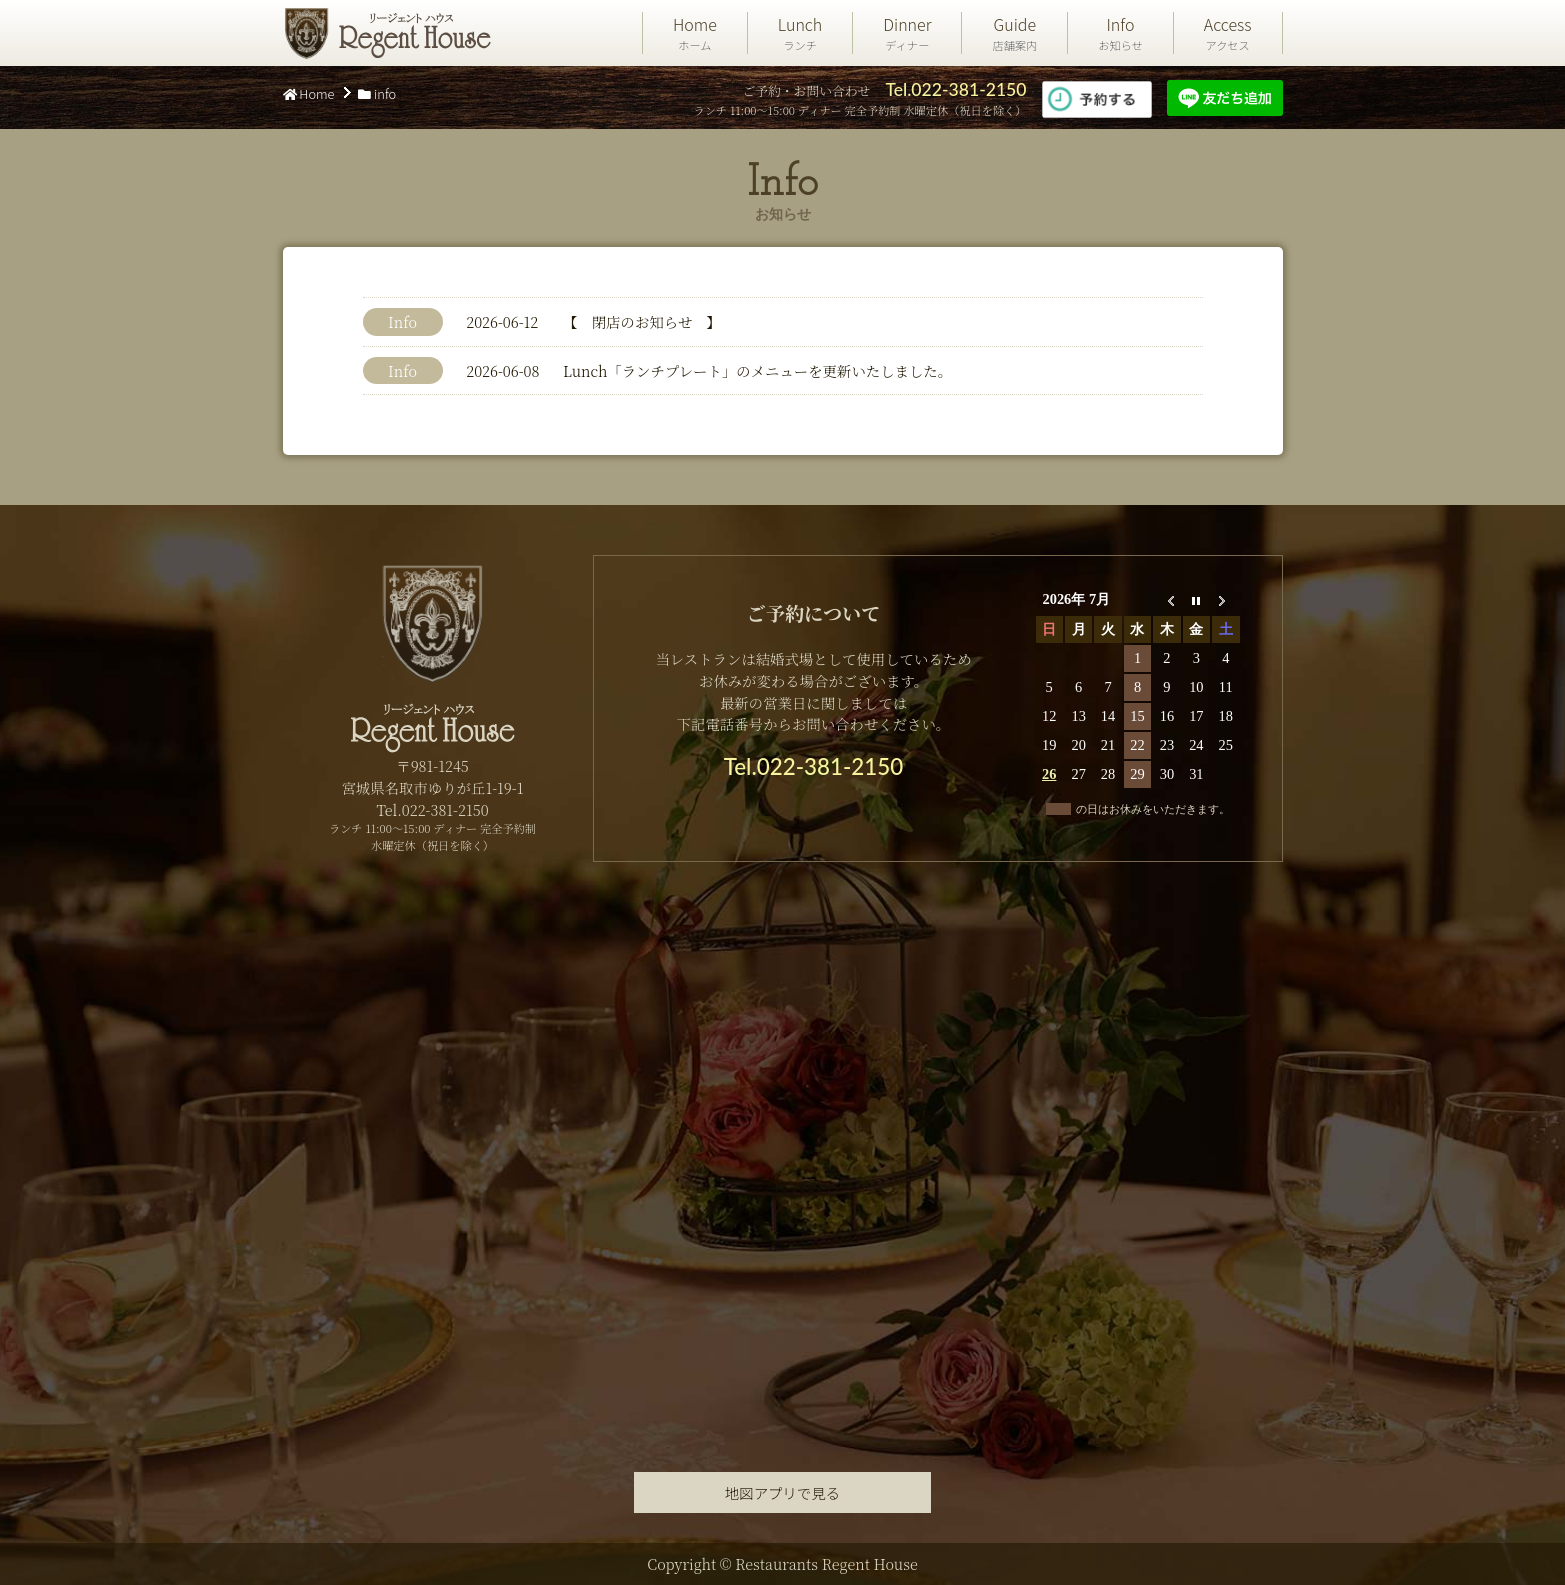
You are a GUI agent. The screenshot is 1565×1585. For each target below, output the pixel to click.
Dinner (907, 33)
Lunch (800, 33)
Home (695, 33)
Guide (1014, 33)
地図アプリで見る (782, 1492)
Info (1120, 33)
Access (1228, 33)
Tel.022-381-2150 (955, 89)
